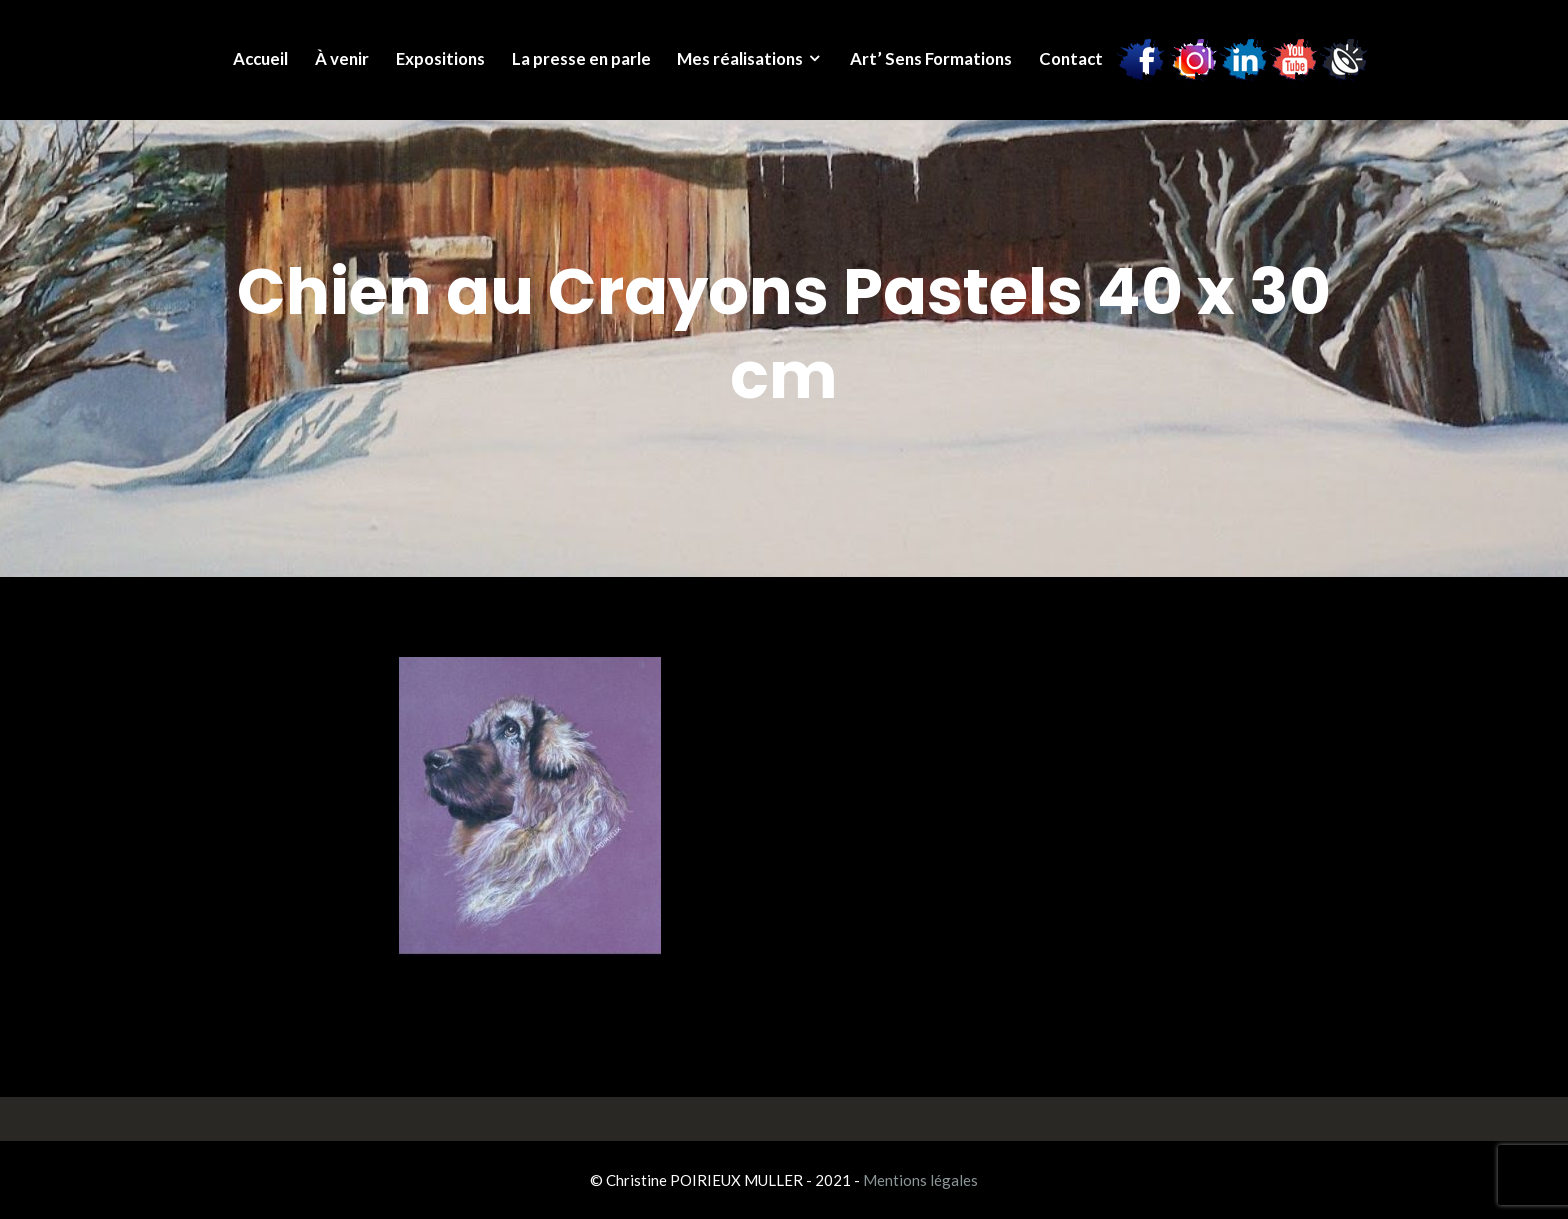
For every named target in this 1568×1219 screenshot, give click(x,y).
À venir (342, 58)
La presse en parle (581, 58)
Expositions (440, 58)
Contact (1071, 58)
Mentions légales (920, 1180)
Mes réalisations (740, 58)
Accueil (260, 58)
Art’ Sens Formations (931, 58)
